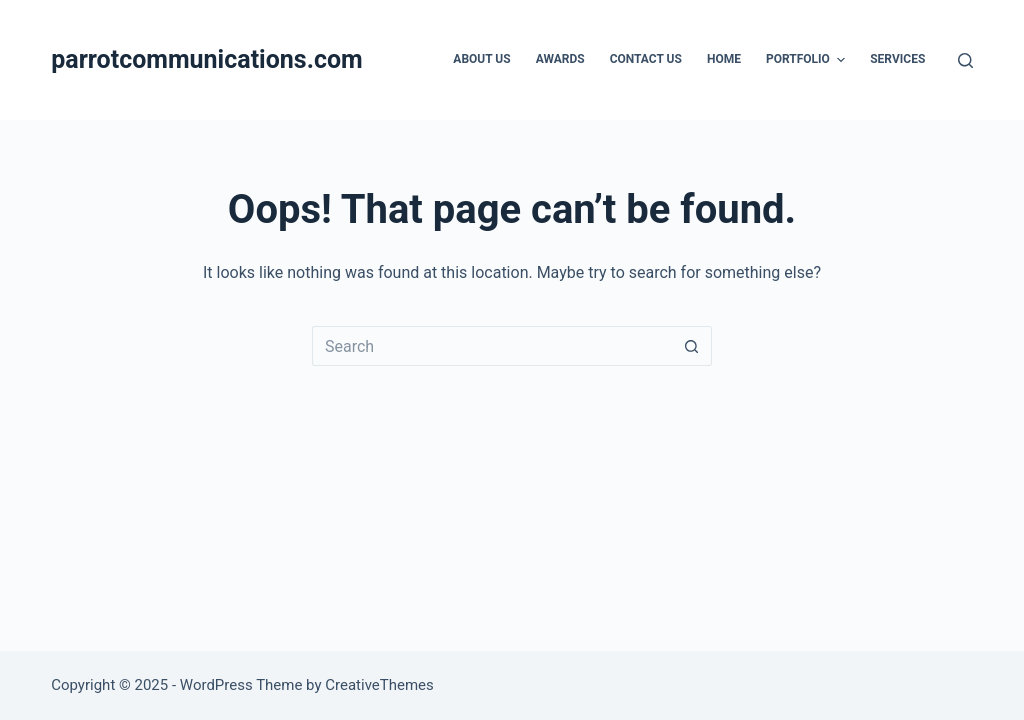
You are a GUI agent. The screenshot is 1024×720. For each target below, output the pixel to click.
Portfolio (808, 60)
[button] (841, 60)
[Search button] (692, 346)
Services (897, 59)
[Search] (965, 60)
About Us (481, 59)
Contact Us (646, 59)
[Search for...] (492, 346)
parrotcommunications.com (207, 59)
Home (724, 59)
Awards (560, 59)
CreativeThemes (379, 685)
